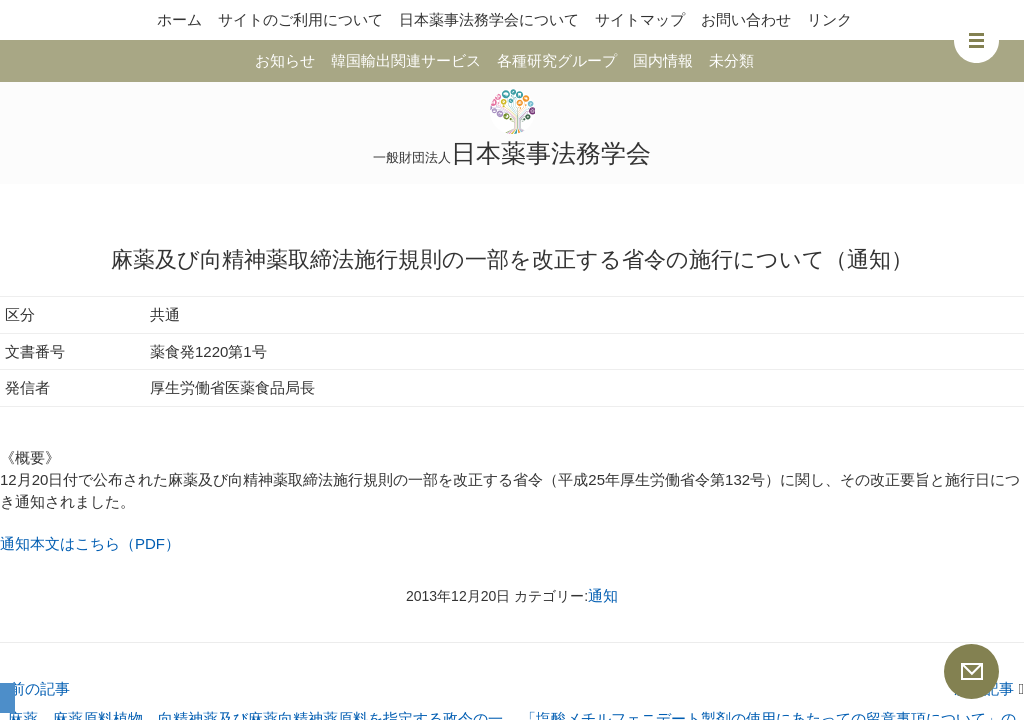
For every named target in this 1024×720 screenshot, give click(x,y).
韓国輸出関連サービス (406, 60)
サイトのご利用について (300, 19)
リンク (829, 19)
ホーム (179, 19)
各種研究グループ (557, 60)
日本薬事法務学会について (489, 19)
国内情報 (663, 60)
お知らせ (285, 60)
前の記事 (35, 688)
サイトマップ (640, 19)
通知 (603, 595)
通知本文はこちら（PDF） (90, 543)
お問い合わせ (746, 19)
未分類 (731, 60)
